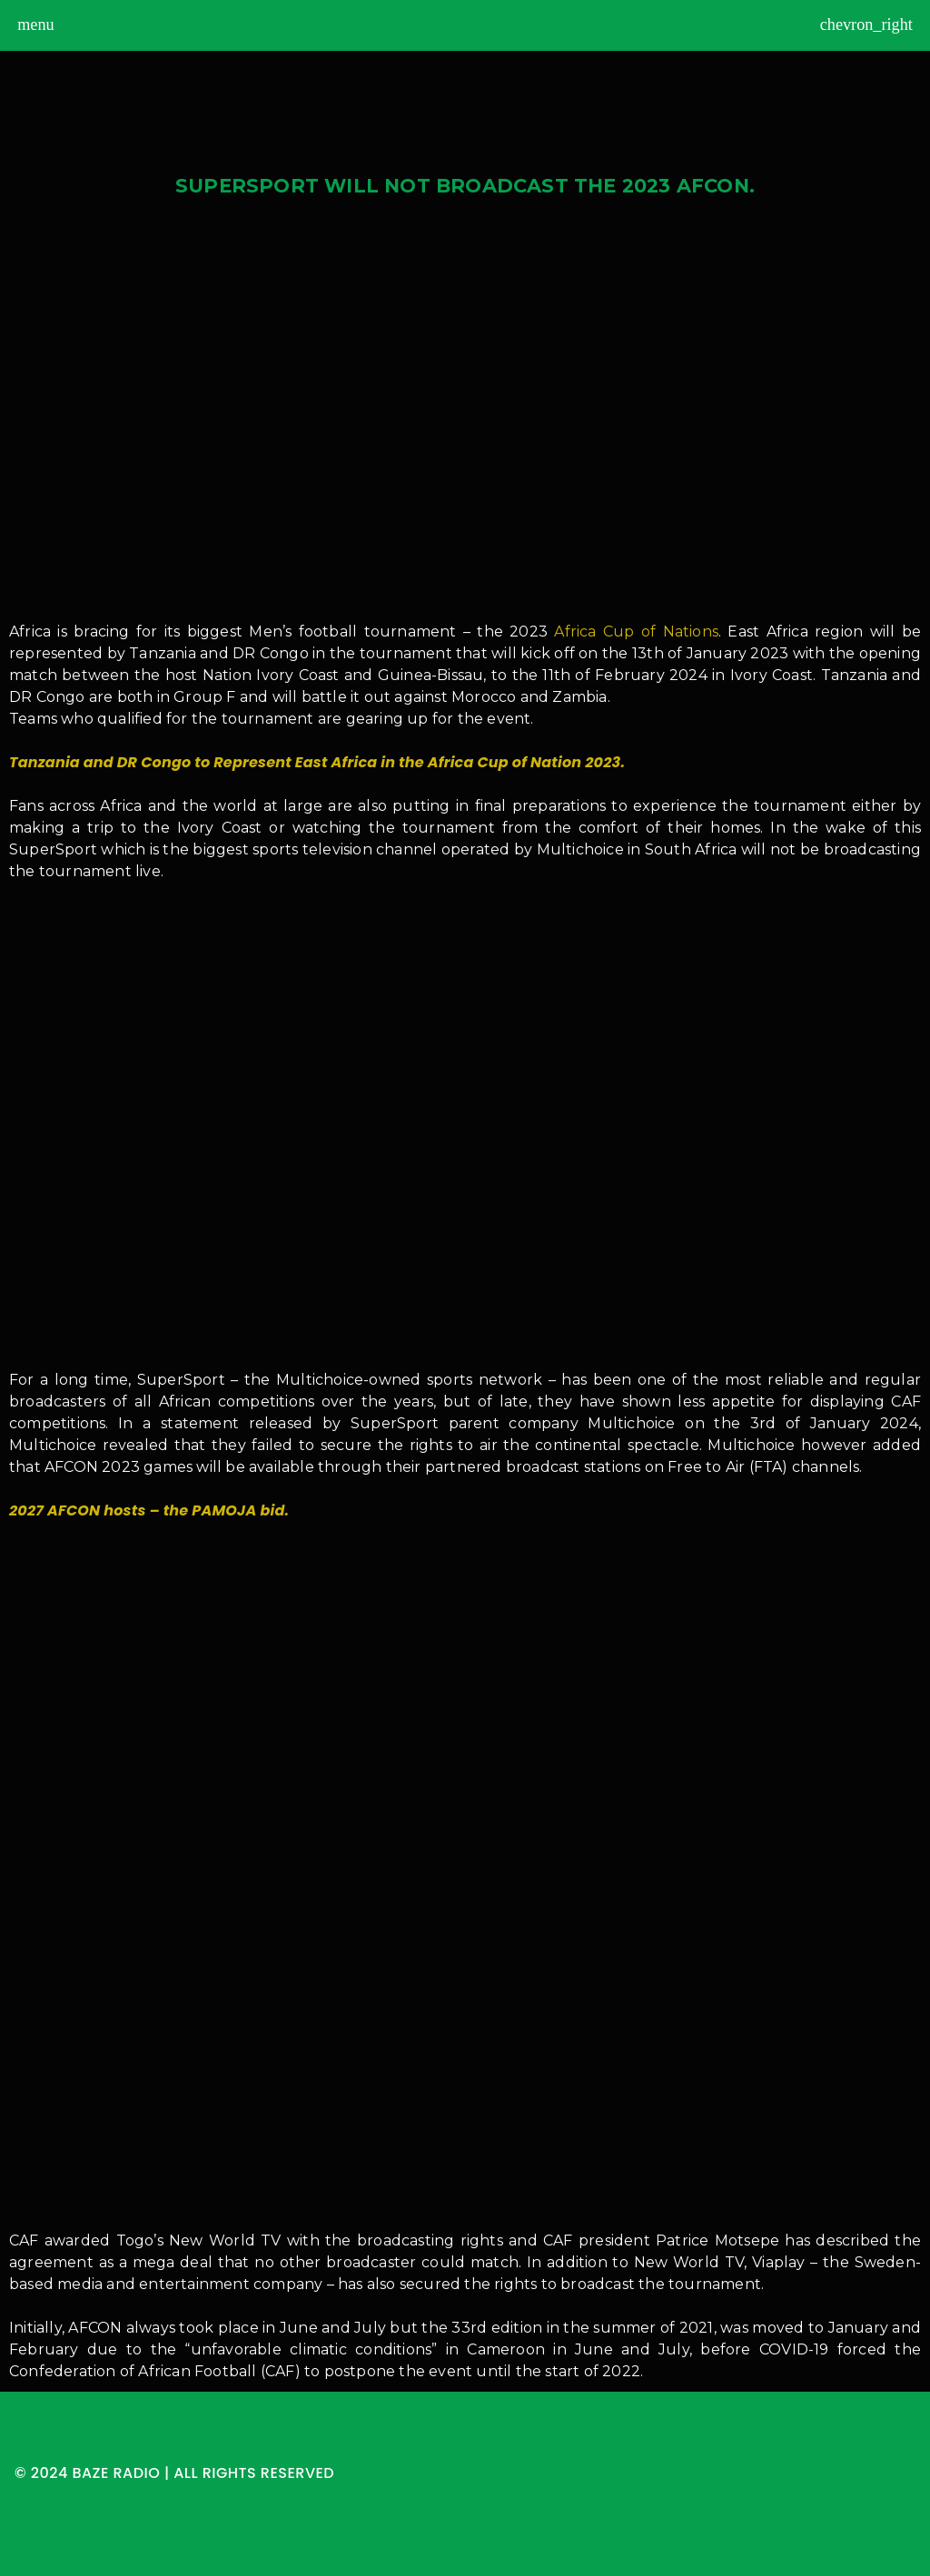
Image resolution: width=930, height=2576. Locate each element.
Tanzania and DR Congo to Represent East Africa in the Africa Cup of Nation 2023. (317, 762)
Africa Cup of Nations (636, 631)
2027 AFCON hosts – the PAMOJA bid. (149, 1510)
